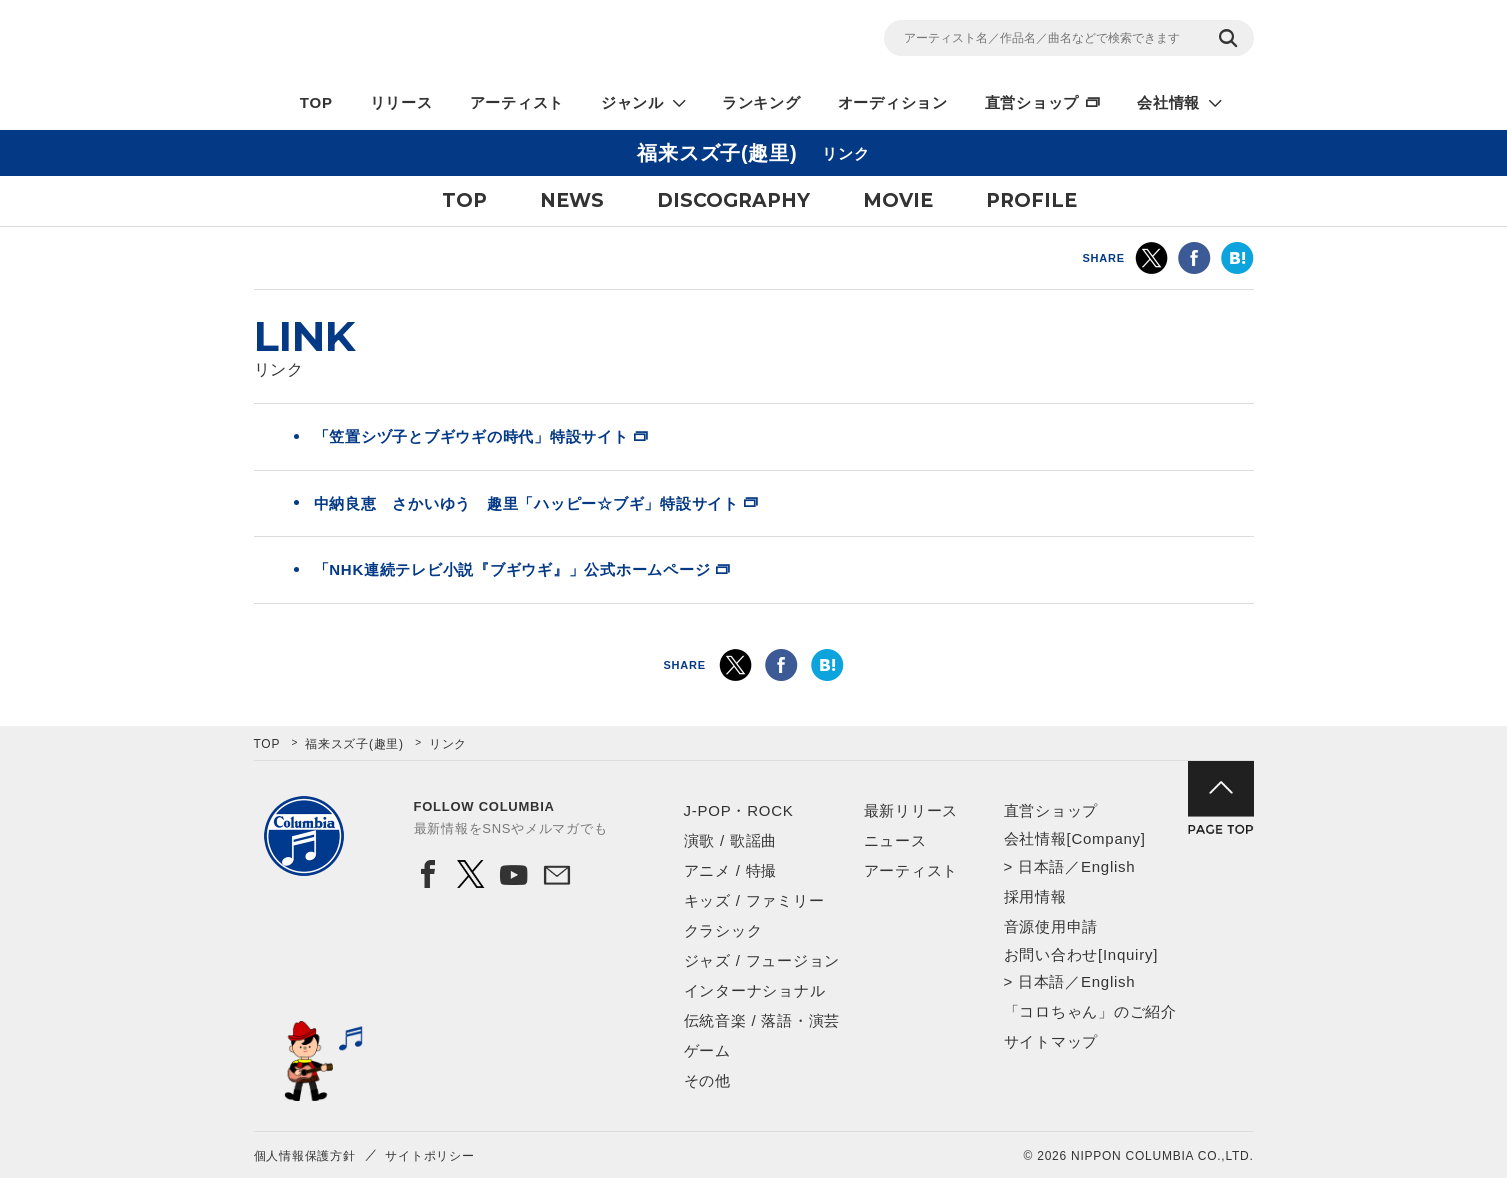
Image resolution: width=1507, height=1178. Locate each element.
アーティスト (517, 102)
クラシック (723, 930)
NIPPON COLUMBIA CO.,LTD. (434, 41)
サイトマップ (1051, 1041)
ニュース (895, 840)
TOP (316, 102)
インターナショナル (755, 990)
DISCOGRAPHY (733, 200)
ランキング (761, 102)
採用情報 (1035, 896)
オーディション (893, 102)
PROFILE (1031, 200)
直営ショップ (1032, 102)
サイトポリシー (429, 1156)
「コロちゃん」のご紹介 (1090, 1011)
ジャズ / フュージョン (762, 960)
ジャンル (632, 102)
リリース (401, 102)
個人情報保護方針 (305, 1156)
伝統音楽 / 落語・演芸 (762, 1020)
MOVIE (898, 200)
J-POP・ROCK (739, 810)
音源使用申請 (1051, 926)
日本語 (1041, 866)
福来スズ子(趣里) (354, 744)
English (1108, 866)
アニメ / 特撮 (731, 870)
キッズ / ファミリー (754, 900)
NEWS (572, 200)
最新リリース (911, 810)
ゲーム (707, 1050)
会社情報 (1168, 102)
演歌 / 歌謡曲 (731, 840)
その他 (707, 1080)
